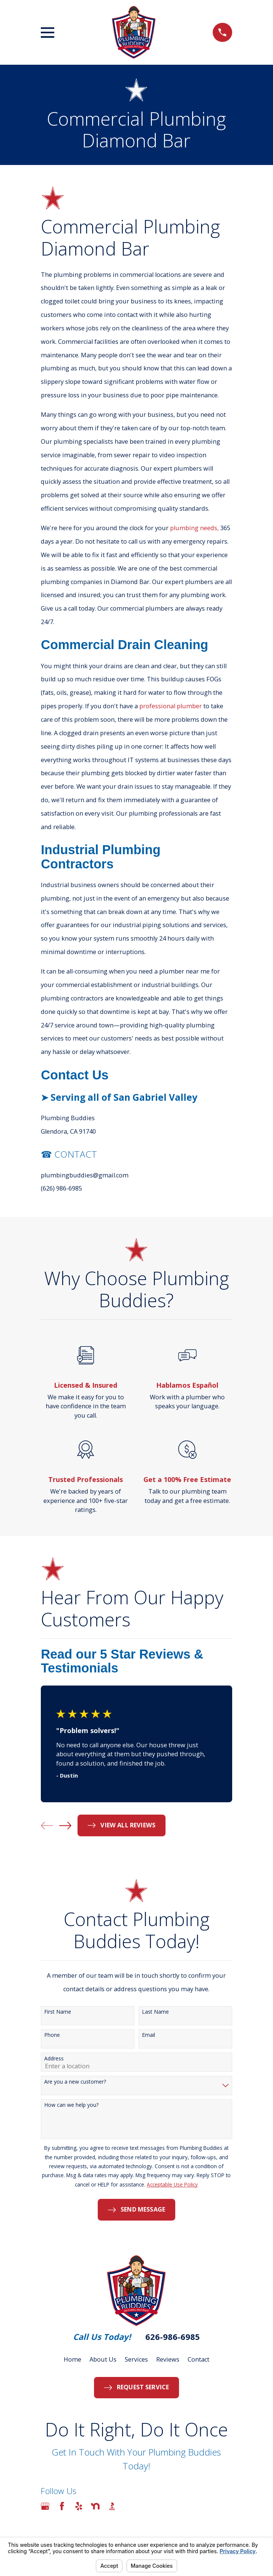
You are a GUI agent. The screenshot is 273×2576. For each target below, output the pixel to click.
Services (136, 2359)
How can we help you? (71, 2105)
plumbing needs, (194, 528)
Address (54, 2059)
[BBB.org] (112, 2506)
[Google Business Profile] (45, 2506)
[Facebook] (62, 2506)
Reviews (167, 2359)
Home (72, 2359)
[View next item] (65, 1825)
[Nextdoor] (95, 2506)
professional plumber (170, 706)
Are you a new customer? (75, 2082)
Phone (52, 2035)
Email (148, 2035)
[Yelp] (79, 2506)
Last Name (155, 2012)
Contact (198, 2359)
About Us (103, 2359)
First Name (57, 2012)
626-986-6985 (172, 2336)
